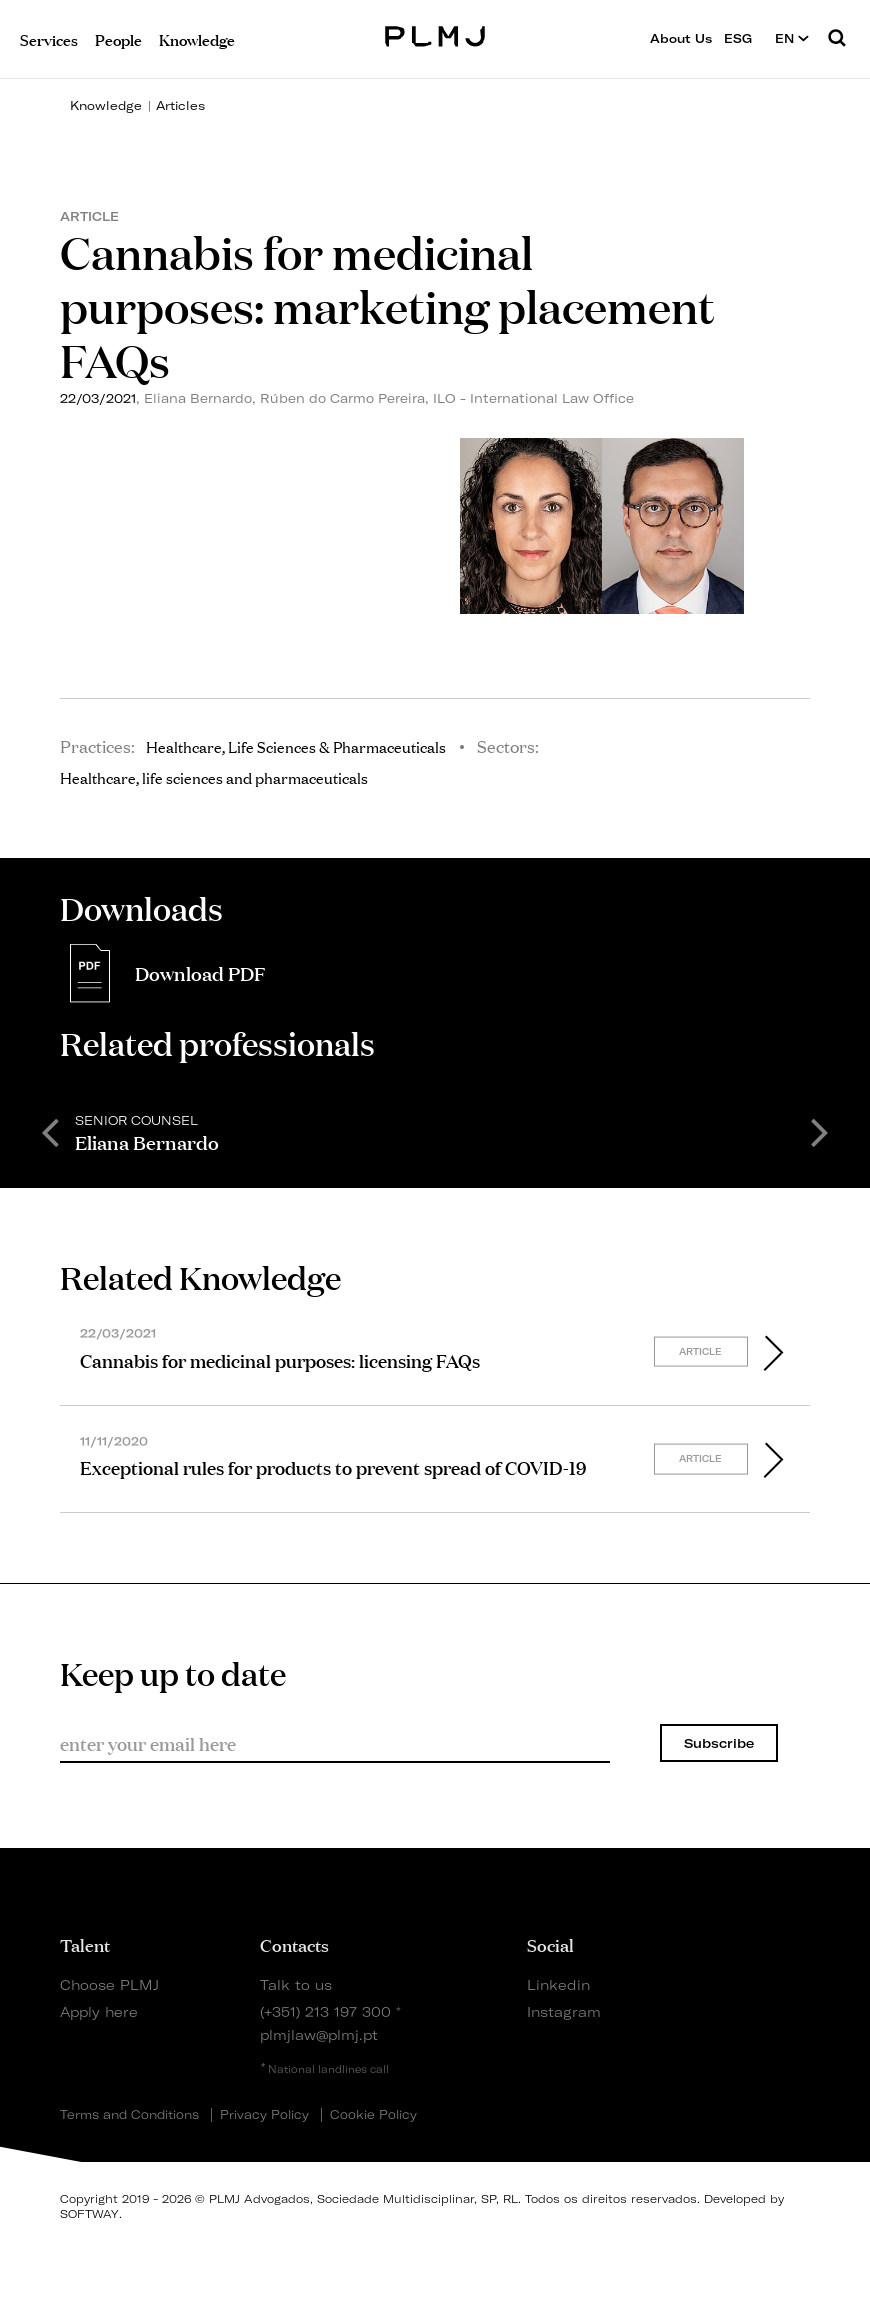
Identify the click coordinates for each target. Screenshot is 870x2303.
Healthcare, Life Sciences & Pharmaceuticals (296, 746)
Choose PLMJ (109, 1984)
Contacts (294, 1944)
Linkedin (558, 1984)
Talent (85, 1944)
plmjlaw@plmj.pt (319, 2034)
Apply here (99, 2011)
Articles (180, 105)
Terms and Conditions (129, 2115)
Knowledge (106, 105)
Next (820, 1131)
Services (49, 38)
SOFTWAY (89, 2214)
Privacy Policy (264, 2115)
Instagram (564, 2011)
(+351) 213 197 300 (325, 2011)
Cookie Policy (373, 2115)
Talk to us (296, 1984)
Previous (50, 1131)
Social (550, 1944)
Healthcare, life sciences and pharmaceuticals (214, 777)
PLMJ (435, 33)
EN (792, 38)
